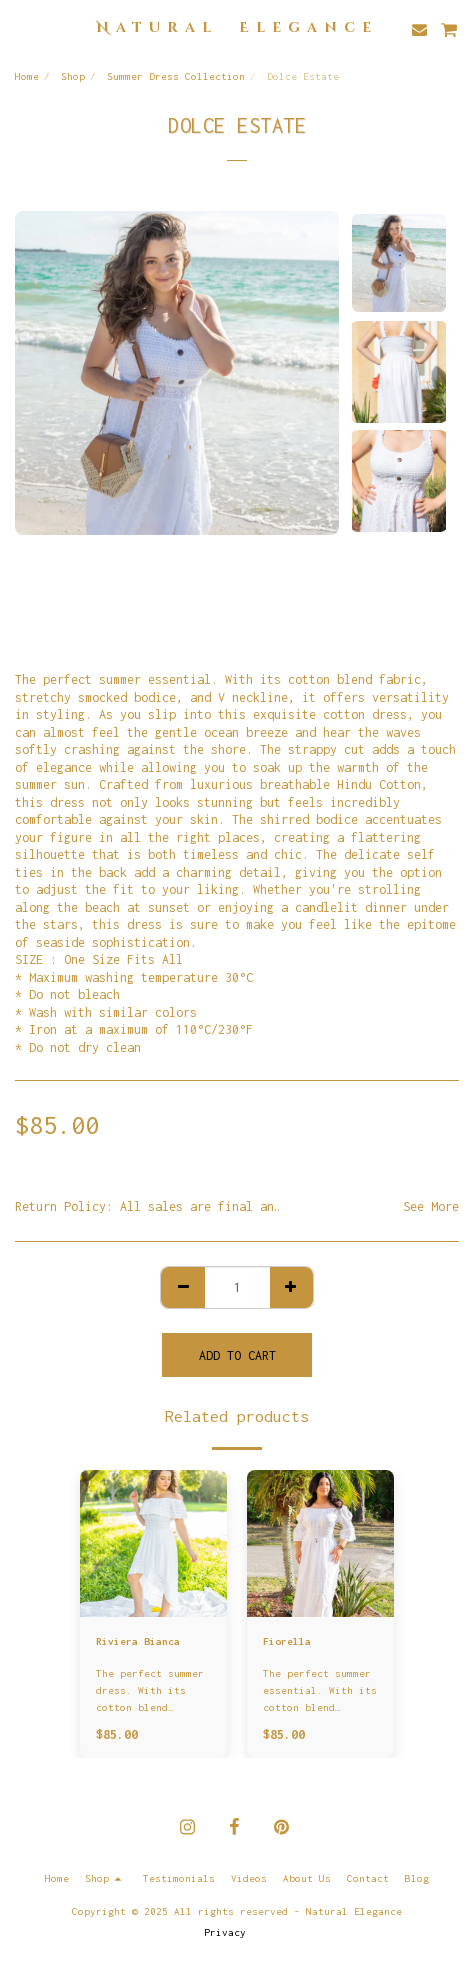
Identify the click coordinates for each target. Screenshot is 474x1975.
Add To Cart (237, 1355)
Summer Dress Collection (176, 76)
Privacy (225, 1932)
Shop (73, 76)
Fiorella (287, 1641)
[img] (153, 1543)
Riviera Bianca (138, 1641)
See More (431, 1206)
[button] (22, 28)
